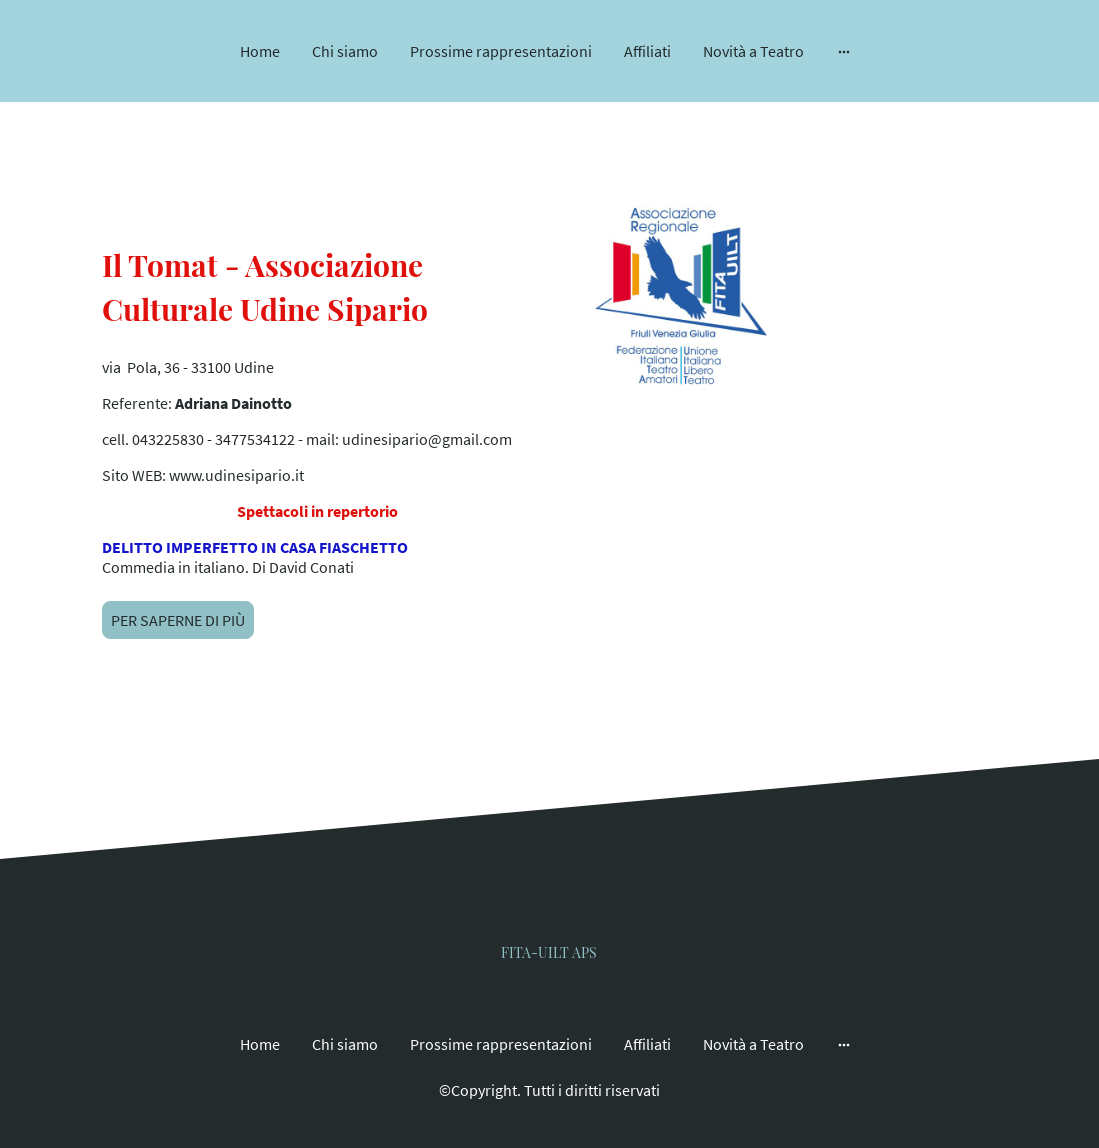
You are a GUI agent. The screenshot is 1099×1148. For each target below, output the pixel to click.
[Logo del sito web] (549, 941)
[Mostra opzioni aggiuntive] (844, 51)
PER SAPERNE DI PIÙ (178, 620)
